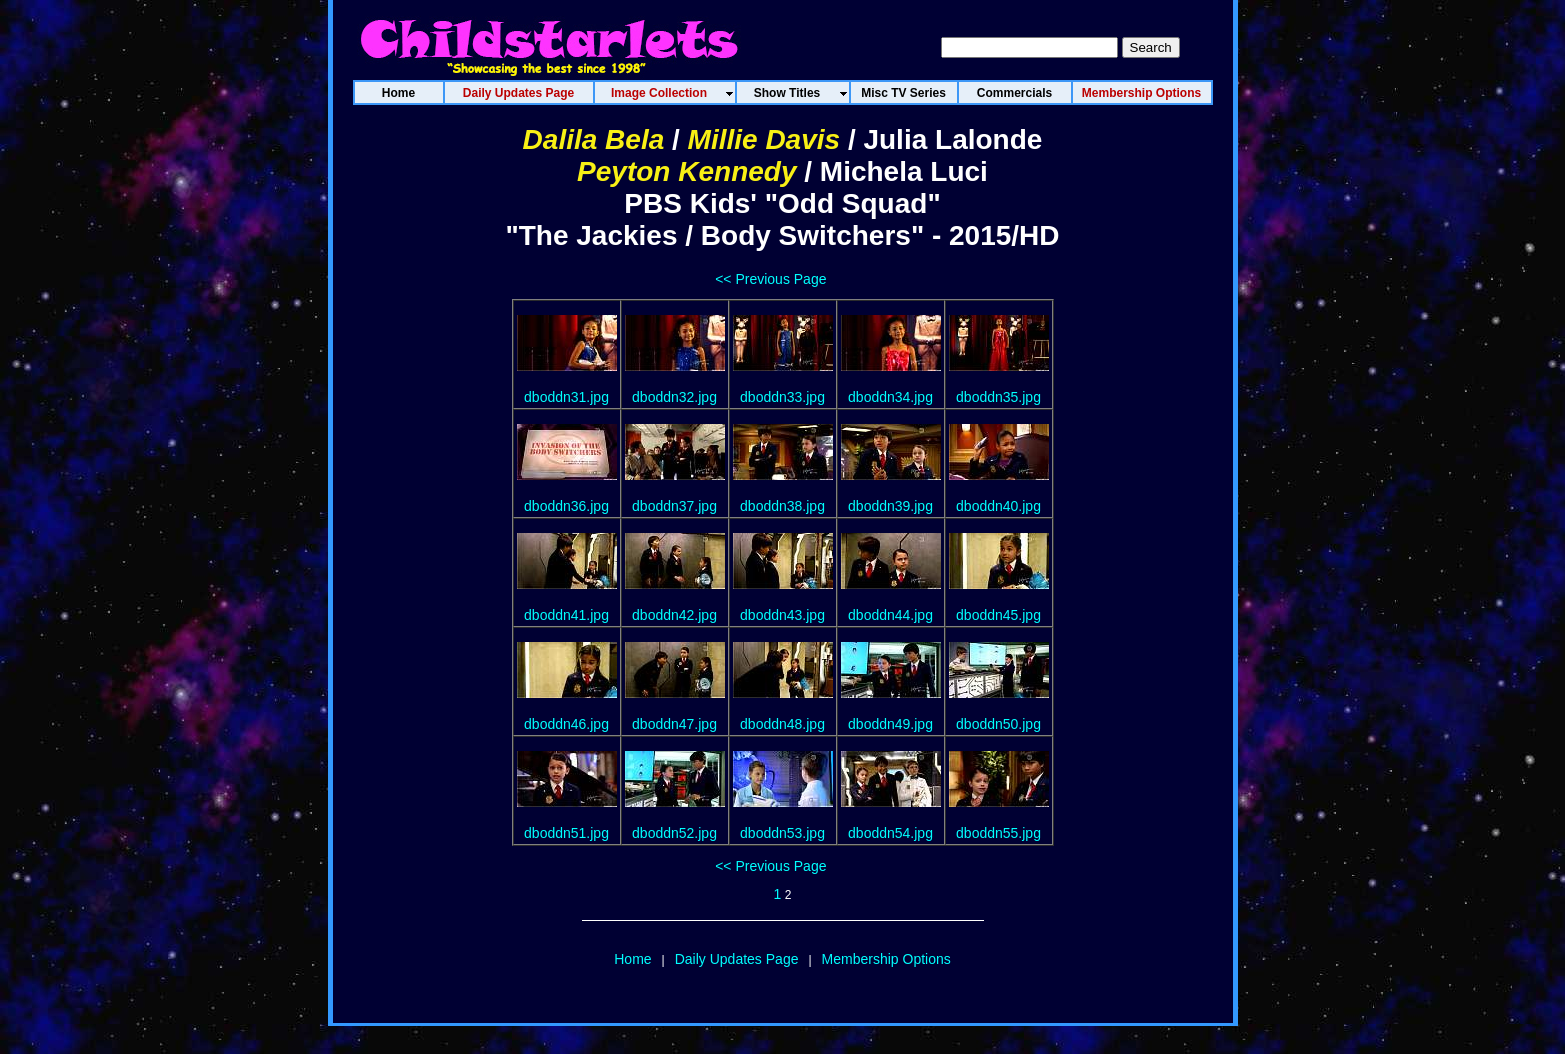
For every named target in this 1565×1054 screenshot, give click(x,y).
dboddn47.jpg (674, 724)
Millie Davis (764, 139)
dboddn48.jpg (782, 724)
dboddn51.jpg (566, 833)
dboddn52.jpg (674, 833)
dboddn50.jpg (998, 724)
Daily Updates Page (737, 959)
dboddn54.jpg (890, 833)
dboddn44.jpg (890, 615)
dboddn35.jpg (998, 397)
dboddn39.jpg (890, 506)
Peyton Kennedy (686, 171)
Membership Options (886, 959)
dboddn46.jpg (566, 724)
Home (632, 959)
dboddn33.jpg (782, 397)
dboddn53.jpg (782, 833)
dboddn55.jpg (998, 833)
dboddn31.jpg (566, 397)
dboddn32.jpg (674, 397)
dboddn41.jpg (566, 615)
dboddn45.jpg (998, 615)
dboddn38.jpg (782, 506)
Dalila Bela (594, 139)
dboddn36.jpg (566, 506)
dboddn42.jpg (674, 615)
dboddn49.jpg (890, 724)
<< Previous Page (770, 279)
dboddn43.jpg (782, 615)
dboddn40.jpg (998, 506)
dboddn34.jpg (890, 397)
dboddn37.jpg (674, 506)
